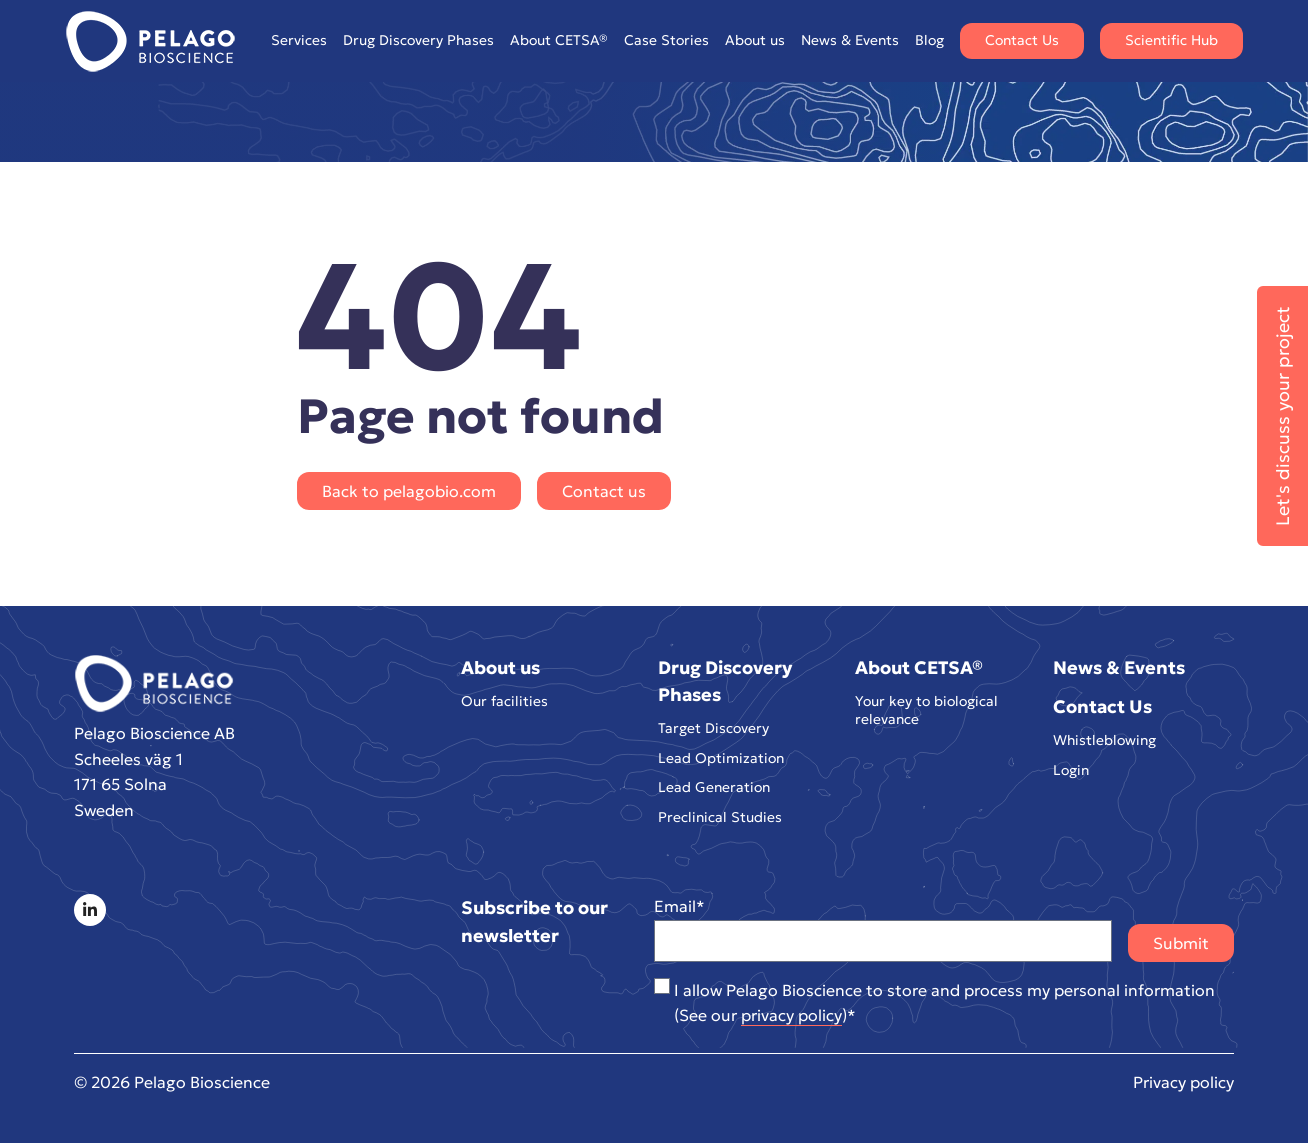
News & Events (850, 40)
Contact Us (1022, 40)
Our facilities (504, 701)
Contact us (604, 491)
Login (1071, 770)
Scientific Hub (1171, 40)
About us (755, 40)
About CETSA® (559, 40)
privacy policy (791, 1015)
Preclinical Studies (720, 817)
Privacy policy (1183, 1082)
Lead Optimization (721, 758)
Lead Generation (714, 787)
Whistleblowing (1104, 740)
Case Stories (666, 40)
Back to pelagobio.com (409, 491)
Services (299, 40)
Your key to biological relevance (926, 710)
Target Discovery (713, 728)
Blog (929, 40)
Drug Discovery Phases (418, 40)
